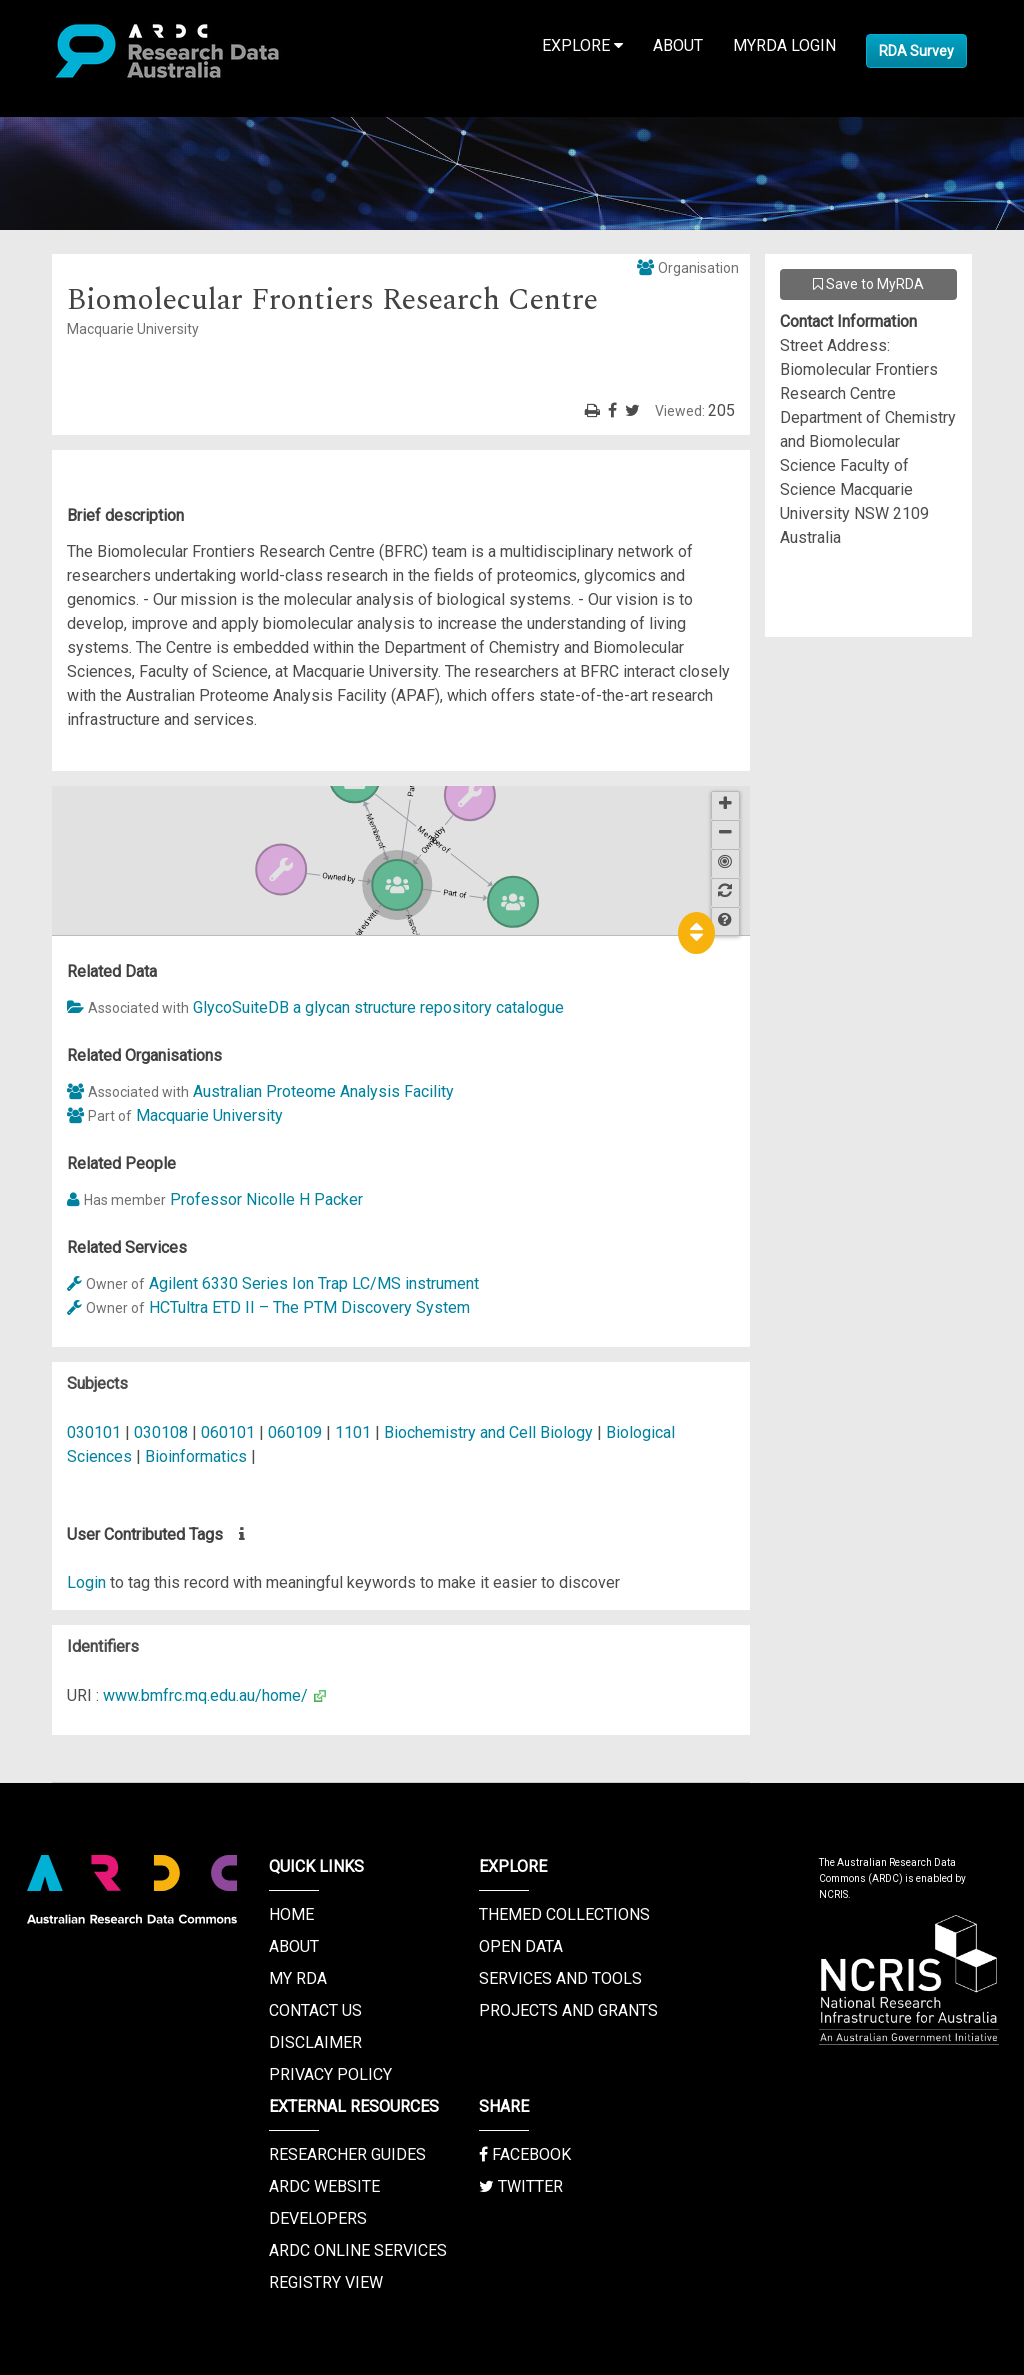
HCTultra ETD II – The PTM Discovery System (309, 1307)
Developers (318, 2218)
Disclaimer (315, 2042)
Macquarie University (209, 1115)
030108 (163, 1432)
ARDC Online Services (358, 2250)
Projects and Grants (568, 2010)
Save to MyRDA (868, 284)
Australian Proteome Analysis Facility (323, 1091)
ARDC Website (324, 2186)
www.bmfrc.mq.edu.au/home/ (205, 1695)
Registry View (326, 2282)
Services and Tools (560, 1978)
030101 (96, 1432)
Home (291, 1914)
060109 (297, 1432)
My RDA (298, 1978)
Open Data (521, 1946)
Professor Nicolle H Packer (266, 1199)
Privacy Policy (330, 2074)
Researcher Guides (347, 2154)
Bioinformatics (198, 1456)
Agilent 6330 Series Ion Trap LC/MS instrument (314, 1283)
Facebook (525, 2154)
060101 (230, 1432)
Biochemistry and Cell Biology (490, 1432)
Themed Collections (564, 1914)
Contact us (315, 2010)
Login (86, 1582)
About (678, 45)
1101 (355, 1432)
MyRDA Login (784, 45)
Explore (582, 45)
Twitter (521, 2186)
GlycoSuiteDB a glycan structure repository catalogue (378, 1007)
